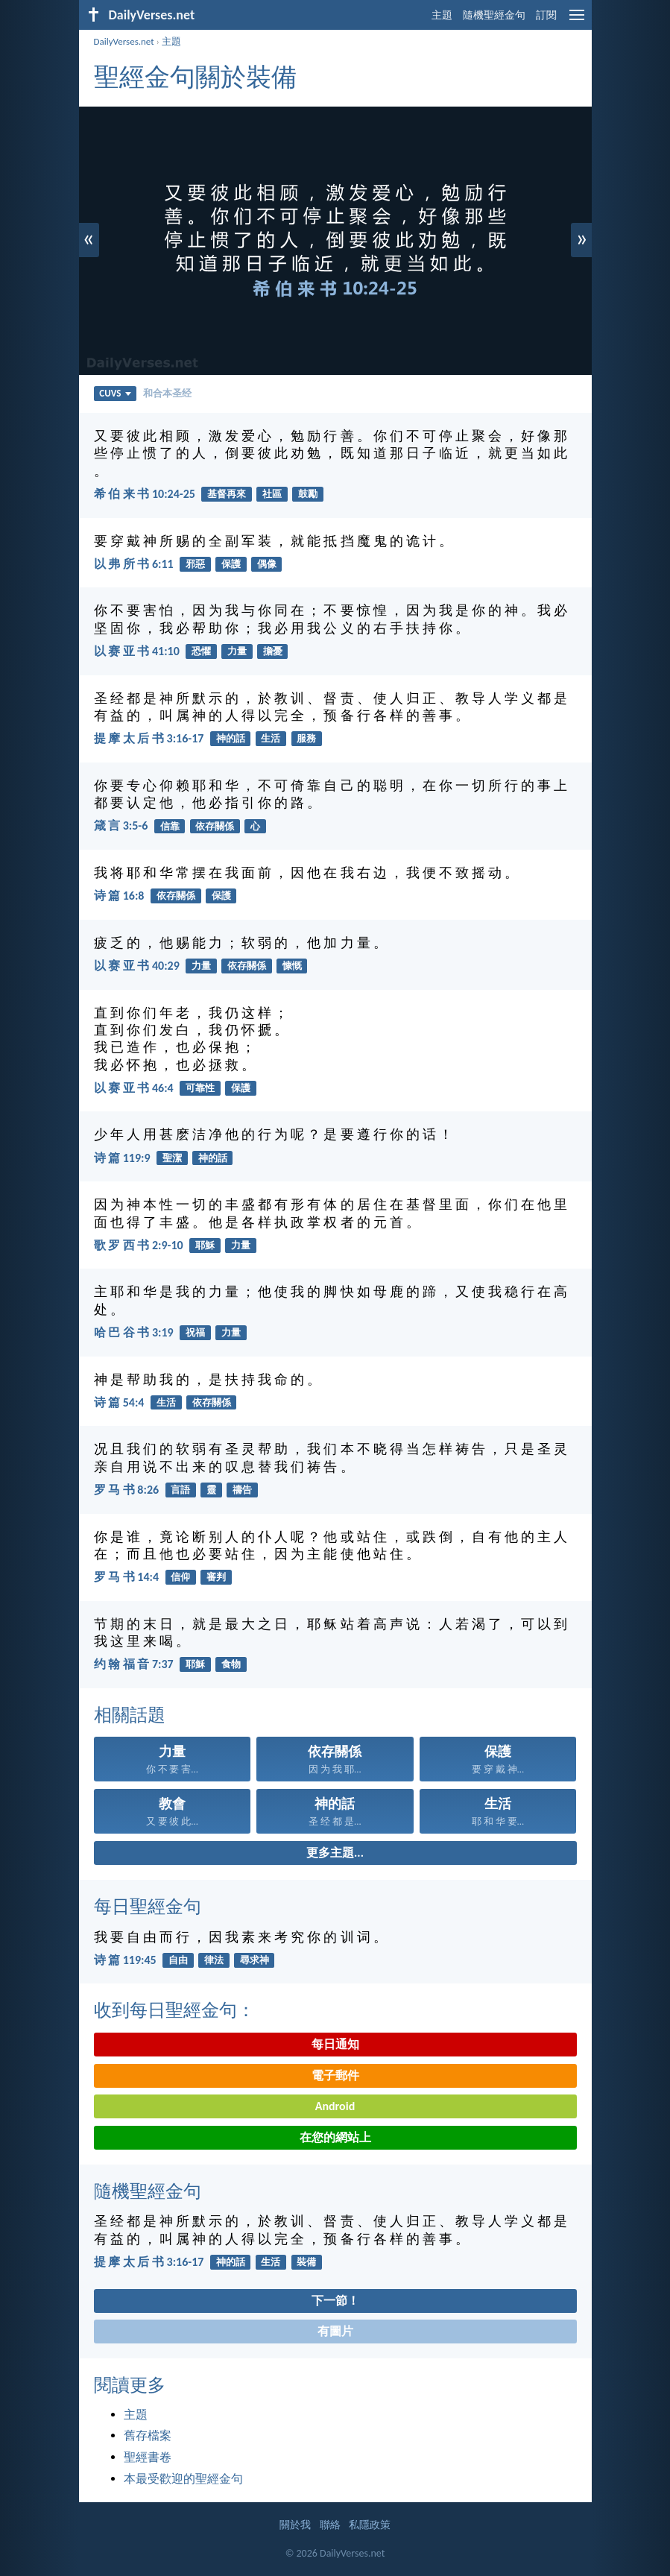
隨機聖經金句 (494, 15)
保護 (231, 563)
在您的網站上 (335, 2137)
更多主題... (335, 1853)
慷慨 (292, 965)
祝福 (195, 1332)
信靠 (170, 826)
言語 (180, 1489)
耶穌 (205, 1245)
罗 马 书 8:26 (126, 1490)
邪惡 (195, 563)
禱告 (242, 1489)
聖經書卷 (147, 2457)
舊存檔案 (147, 2435)
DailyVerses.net (124, 41)
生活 (270, 738)
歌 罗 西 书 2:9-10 (138, 1245)
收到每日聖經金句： (174, 2010)
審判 (216, 1576)
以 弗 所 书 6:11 (134, 564)
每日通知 (335, 2044)
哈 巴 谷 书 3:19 (134, 1332)
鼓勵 (307, 493)
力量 (237, 651)
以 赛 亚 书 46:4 (134, 1088)
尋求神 (254, 1960)
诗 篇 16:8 (119, 895)
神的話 (230, 738)
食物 (231, 1664)
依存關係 (214, 826)
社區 (272, 493)
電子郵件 (335, 2075)
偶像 (266, 563)
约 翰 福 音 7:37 (134, 1664)
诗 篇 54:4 (119, 1402)
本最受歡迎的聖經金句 (183, 2479)
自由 (178, 1960)
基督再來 (226, 493)
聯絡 (330, 2525)
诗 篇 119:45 (125, 1960)
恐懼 (201, 651)
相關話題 (129, 1715)
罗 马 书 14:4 (126, 1577)
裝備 (306, 2261)
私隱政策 (370, 2525)
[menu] (577, 20)
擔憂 (272, 651)
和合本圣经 (167, 393)
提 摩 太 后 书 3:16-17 (149, 738)
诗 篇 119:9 (122, 1158)
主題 (442, 15)
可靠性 (200, 1087)
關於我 (295, 2525)
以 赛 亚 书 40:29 (137, 966)
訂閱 (546, 15)
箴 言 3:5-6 (121, 825)
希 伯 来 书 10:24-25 (144, 494)
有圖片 (335, 2331)
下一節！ (335, 2301)
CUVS (114, 393)
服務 (306, 738)
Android (335, 2106)
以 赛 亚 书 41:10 (137, 651)
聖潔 (172, 1158)
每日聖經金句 (147, 1906)
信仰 (180, 1576)
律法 (214, 1960)
